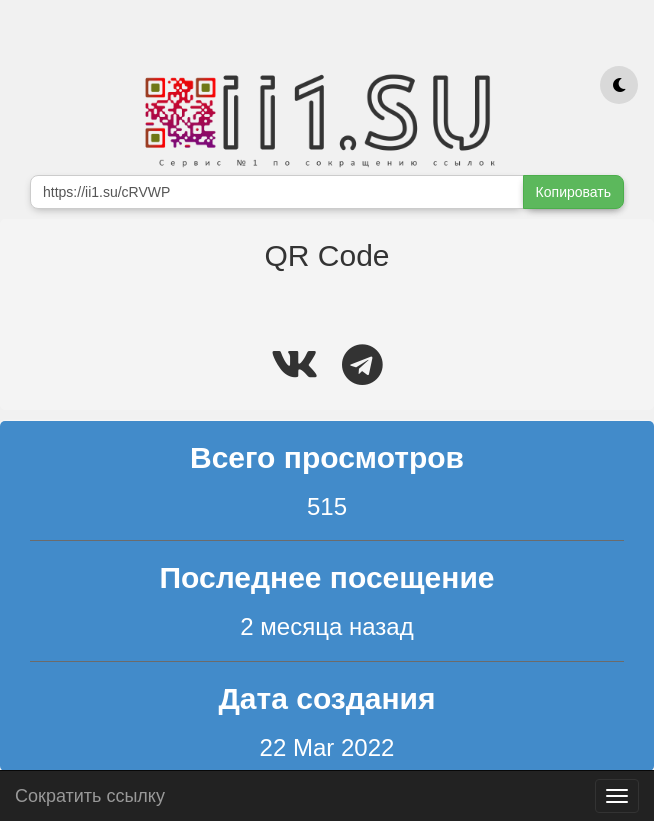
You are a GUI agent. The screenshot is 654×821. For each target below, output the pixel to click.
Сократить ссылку (90, 793)
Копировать (573, 192)
